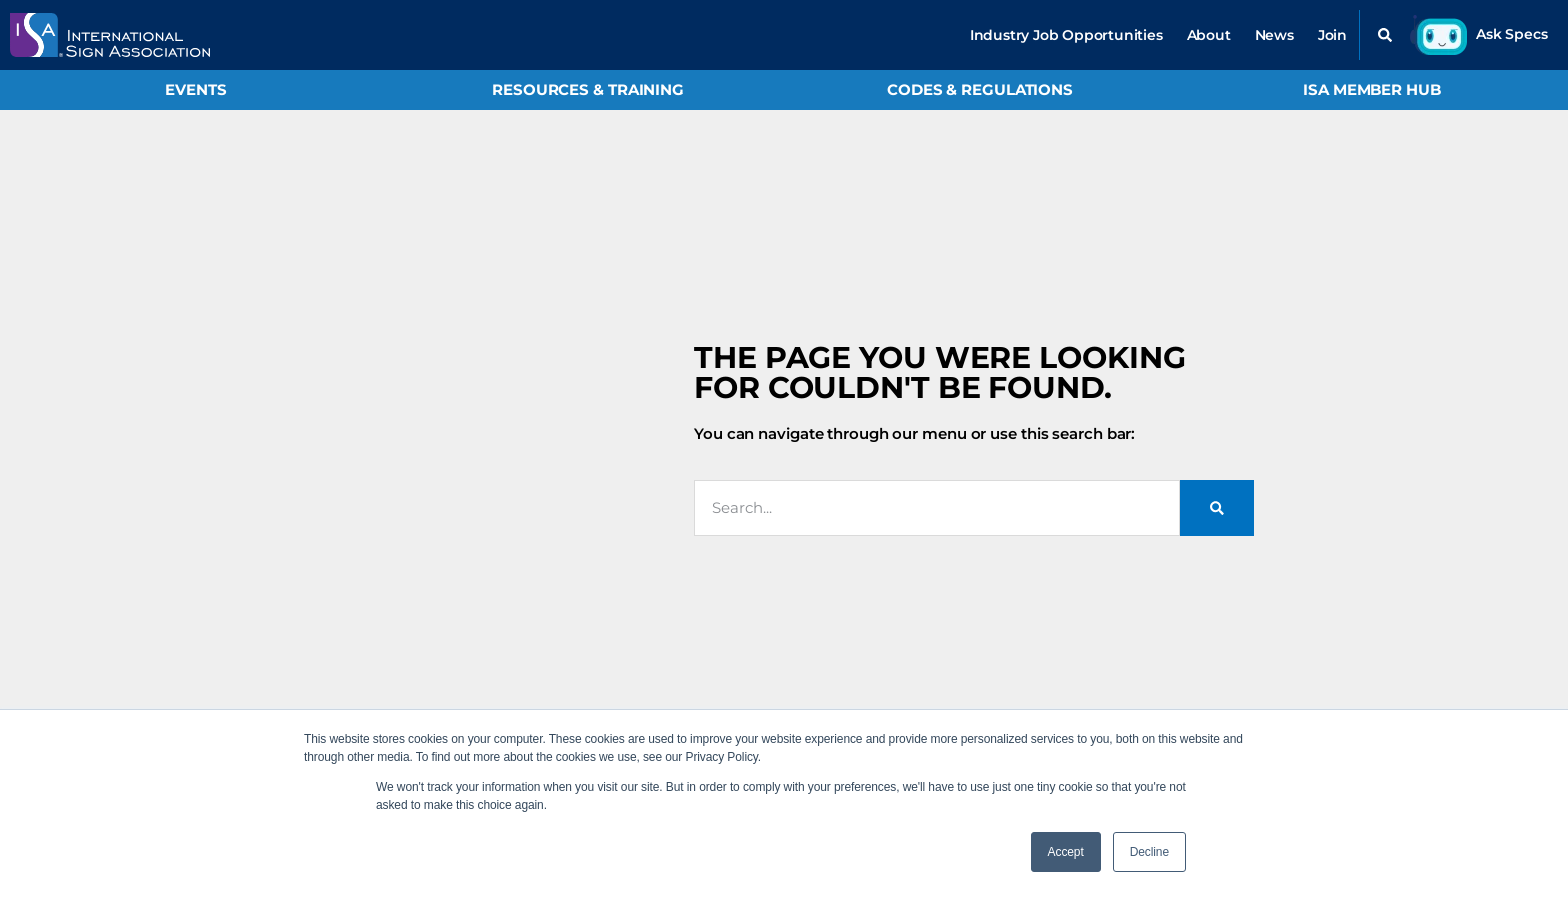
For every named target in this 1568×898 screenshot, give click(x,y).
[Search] (1217, 508)
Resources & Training (588, 89)
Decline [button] (1149, 852)
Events (195, 89)
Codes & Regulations (980, 89)
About (1209, 35)
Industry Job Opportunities (1066, 35)
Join (1332, 35)
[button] (1385, 35)
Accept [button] (1066, 852)
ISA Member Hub (1372, 89)
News (1274, 35)
